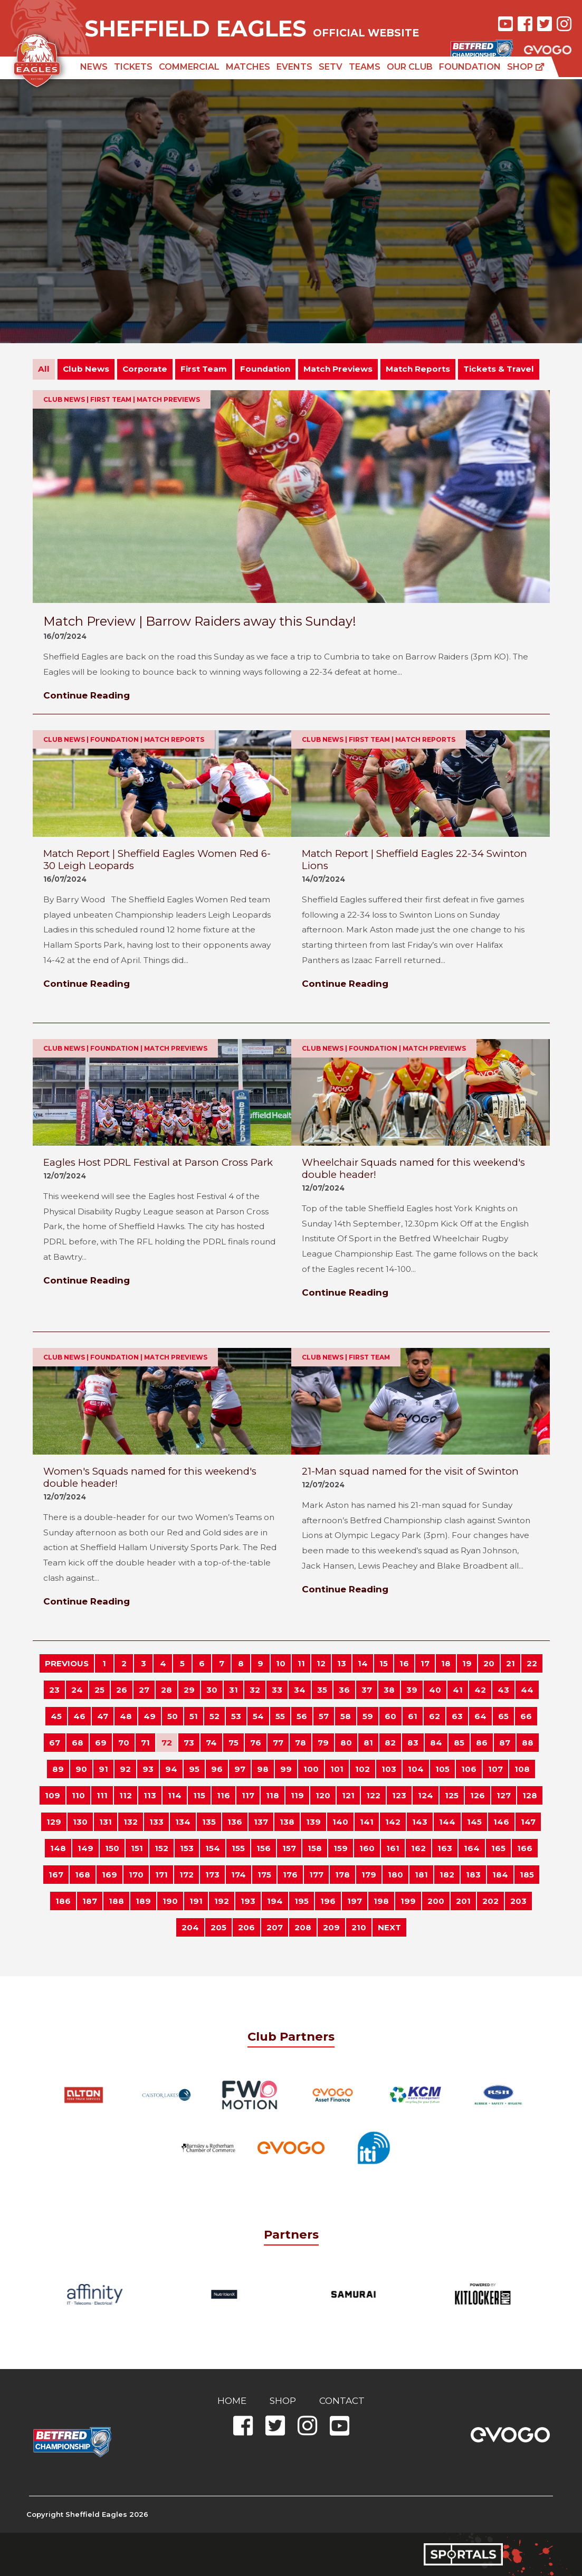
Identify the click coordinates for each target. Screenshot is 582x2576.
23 (54, 1690)
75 (233, 1743)
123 (399, 1795)
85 (459, 1743)
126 (477, 1795)
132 (130, 1822)
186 (63, 1901)
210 (358, 1927)
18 (446, 1663)
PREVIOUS (67, 1663)
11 (301, 1663)
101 (337, 1769)
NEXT (389, 1927)
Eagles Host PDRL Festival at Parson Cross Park (158, 1162)
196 (328, 1901)
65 (503, 1716)
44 (527, 1690)
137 (261, 1822)
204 (190, 1927)
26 (121, 1690)
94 (171, 1769)
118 (272, 1795)
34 (300, 1690)
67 (54, 1743)
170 (136, 1875)
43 (503, 1690)
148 (58, 1848)
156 (263, 1848)
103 (388, 1769)
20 (488, 1663)
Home (231, 2400)
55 (280, 1716)
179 (368, 1875)
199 (408, 1901)
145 (474, 1822)
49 (150, 1716)
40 (435, 1690)
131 (105, 1822)
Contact (342, 2400)
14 (363, 1663)
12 (321, 1663)
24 (77, 1690)
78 (300, 1743)
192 (221, 1901)
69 (101, 1743)
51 (193, 1716)
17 (425, 1663)
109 (52, 1795)
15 (383, 1663)
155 (238, 1848)
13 (341, 1663)
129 (53, 1822)
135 (209, 1822)
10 (280, 1663)
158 (315, 1848)
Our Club (410, 67)
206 (246, 1927)
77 (278, 1743)
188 (116, 1901)
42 (480, 1690)
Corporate (144, 369)
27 (144, 1690)
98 (263, 1769)
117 (248, 1795)
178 (342, 1875)
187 (89, 1901)
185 (527, 1875)
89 (58, 1769)
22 (532, 1663)
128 (529, 1795)
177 (316, 1875)
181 (421, 1875)
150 (112, 1848)
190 (170, 1901)
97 (239, 1769)
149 (85, 1848)
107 (495, 1769)
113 (150, 1795)
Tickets (133, 67)
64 (480, 1716)
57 (324, 1716)
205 (218, 1927)
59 (367, 1716)
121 (348, 1795)
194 (275, 1901)
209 (331, 1927)
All (44, 369)
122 (373, 1795)
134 (182, 1822)
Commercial (189, 67)
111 (102, 1795)
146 (501, 1822)
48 (126, 1716)
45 (56, 1716)
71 (145, 1743)
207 (274, 1927)
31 (233, 1690)
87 (504, 1743)
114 (175, 1795)
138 (287, 1822)
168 (82, 1875)
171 (161, 1875)
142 (392, 1822)
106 (468, 1769)
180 (395, 1875)
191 (196, 1901)
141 (367, 1822)
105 (442, 1769)
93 (148, 1769)
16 (404, 1663)
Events (294, 67)
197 (354, 1901)
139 (313, 1822)
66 (526, 1716)
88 (527, 1743)
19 (467, 1663)
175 (264, 1875)
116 (223, 1795)
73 (189, 1743)
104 (416, 1769)
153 (187, 1848)
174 (238, 1875)
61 (412, 1716)
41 (458, 1690)
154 (212, 1848)
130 (80, 1822)
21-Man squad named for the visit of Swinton (410, 1471)
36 (344, 1690)
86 (482, 1743)
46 (79, 1716)
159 (340, 1848)
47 (102, 1716)
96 (217, 1769)
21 (510, 1663)
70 (123, 1743)
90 (81, 1769)
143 (419, 1822)
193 (248, 1901)
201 (463, 1901)
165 (498, 1848)
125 (452, 1795)
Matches (248, 67)
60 (390, 1716)
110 (78, 1795)
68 (77, 1743)
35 (322, 1690)
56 (302, 1716)
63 (457, 1716)
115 (199, 1795)
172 (186, 1875)
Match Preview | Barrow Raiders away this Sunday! (199, 621)
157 (289, 1848)
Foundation (470, 67)
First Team (203, 369)
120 (323, 1795)
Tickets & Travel (498, 369)
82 (390, 1743)
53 (236, 1716)
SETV (330, 67)
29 (189, 1690)
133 (156, 1822)
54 (258, 1716)
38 (389, 1690)
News (94, 67)
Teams (364, 67)
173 (212, 1875)
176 (290, 1875)
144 (447, 1822)
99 (286, 1769)
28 (166, 1690)
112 (125, 1795)
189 (143, 1901)
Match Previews (338, 369)
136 (234, 1822)
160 (367, 1848)
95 (194, 1769)
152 (161, 1848)
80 (346, 1743)
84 (436, 1743)
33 (277, 1690)
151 (137, 1848)
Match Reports (418, 369)
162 (418, 1848)
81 (368, 1743)
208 (302, 1927)
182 (447, 1875)
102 (362, 1769)
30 (211, 1690)
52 (214, 1716)
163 (444, 1848)
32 (255, 1690)
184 (500, 1875)
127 (504, 1795)
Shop (526, 67)
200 (435, 1901)
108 (522, 1769)
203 (518, 1901)
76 (255, 1743)
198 (381, 1901)
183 (473, 1875)
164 (472, 1848)
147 (528, 1822)
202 (490, 1901)
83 (412, 1743)
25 (99, 1690)
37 (366, 1690)
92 (125, 1769)
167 (56, 1875)
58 (345, 1716)
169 (109, 1875)
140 (340, 1822)
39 (411, 1690)
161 (392, 1848)
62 (434, 1716)
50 (172, 1716)
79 (323, 1743)
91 (103, 1769)
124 (425, 1795)
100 (311, 1769)
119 (297, 1795)
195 (301, 1901)
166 (524, 1848)
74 (211, 1743)
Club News (86, 369)
